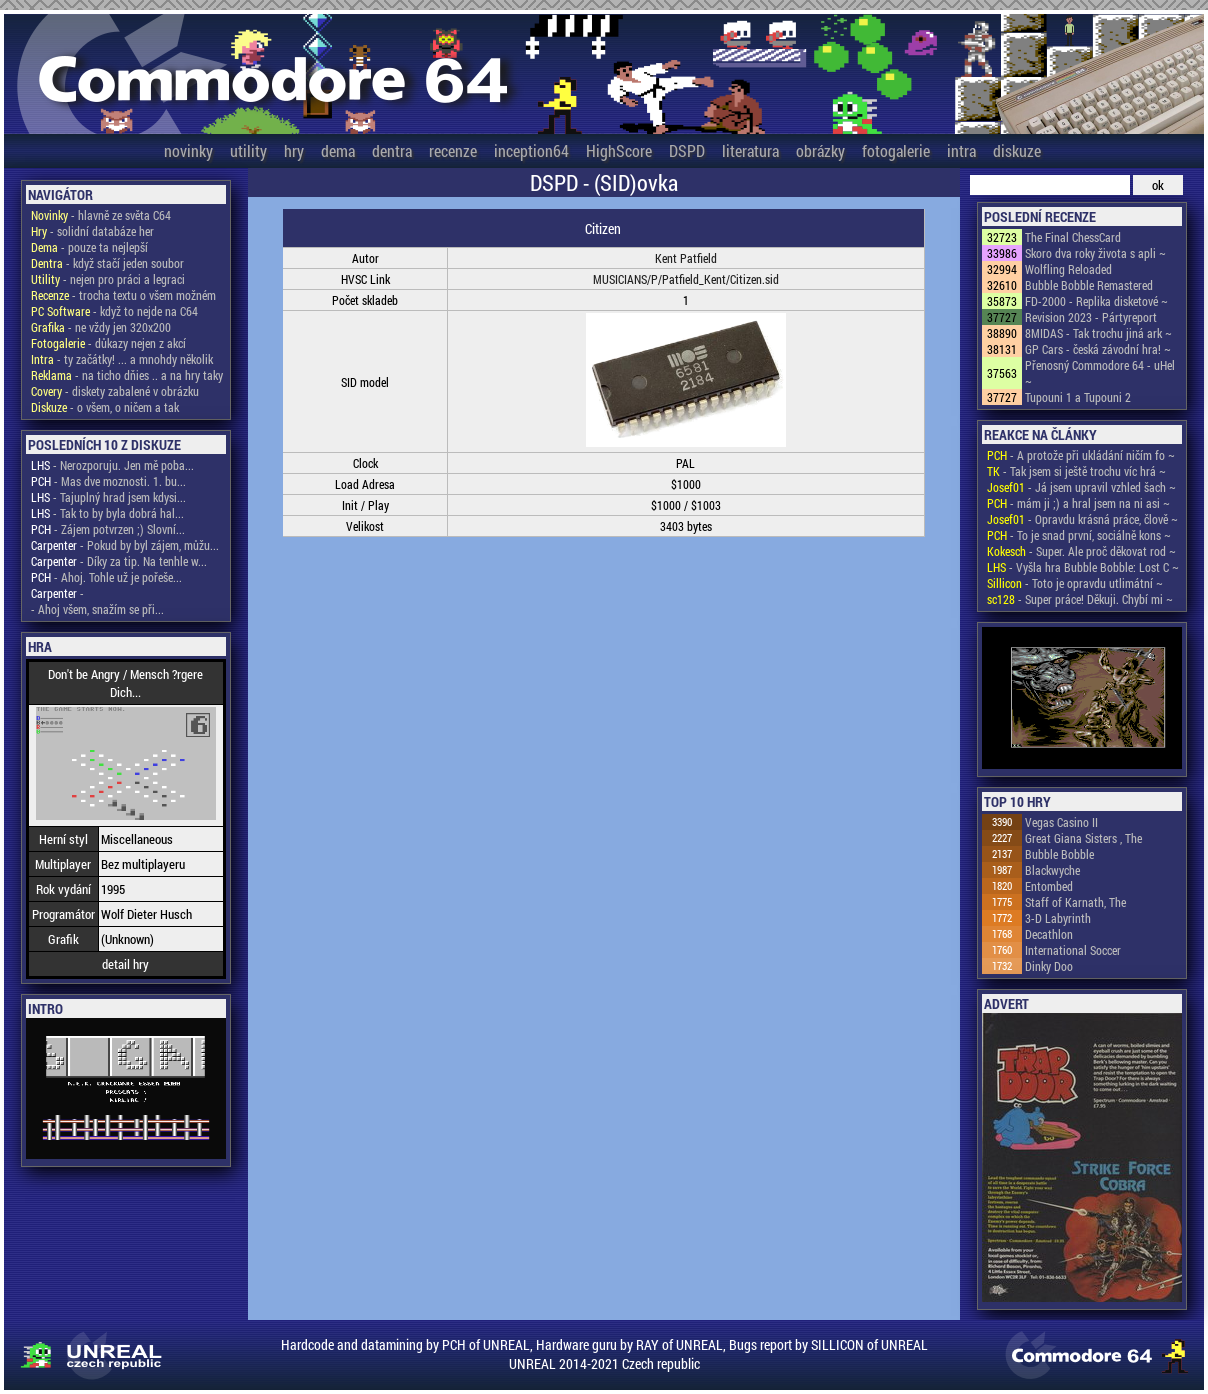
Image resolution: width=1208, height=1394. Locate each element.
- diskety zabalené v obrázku (115, 391)
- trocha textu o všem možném (123, 295)
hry (294, 150)
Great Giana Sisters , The (1083, 838)
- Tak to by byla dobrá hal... (107, 513)
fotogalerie (896, 150)
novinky (188, 150)
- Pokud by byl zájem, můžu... (125, 545)
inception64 (531, 150)
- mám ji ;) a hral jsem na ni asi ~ (1078, 503)
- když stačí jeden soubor (107, 263)
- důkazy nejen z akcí (108, 343)
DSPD (687, 150)
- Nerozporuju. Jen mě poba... (112, 465)
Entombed (1049, 886)
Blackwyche (1052, 870)
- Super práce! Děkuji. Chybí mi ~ (1080, 599)
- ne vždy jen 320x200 (101, 327)
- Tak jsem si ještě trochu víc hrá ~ (1076, 471)
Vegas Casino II (1061, 822)
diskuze (1017, 150)
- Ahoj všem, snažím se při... (97, 609)
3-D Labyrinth (1058, 918)
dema (338, 150)
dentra (392, 150)
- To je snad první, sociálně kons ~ (1079, 535)
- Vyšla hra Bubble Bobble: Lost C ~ (1083, 567)
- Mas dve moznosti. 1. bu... (108, 481)
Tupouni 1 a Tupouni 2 (1078, 397)
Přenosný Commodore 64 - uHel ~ (1100, 373)
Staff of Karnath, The (1075, 902)
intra (961, 150)
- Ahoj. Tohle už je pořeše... (106, 577)
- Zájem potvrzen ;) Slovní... (108, 529)
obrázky (820, 150)
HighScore (619, 150)
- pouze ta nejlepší (89, 247)
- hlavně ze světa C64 (101, 215)
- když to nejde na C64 (114, 311)
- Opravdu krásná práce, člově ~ (1082, 519)
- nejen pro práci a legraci (108, 279)
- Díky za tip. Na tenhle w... (119, 561)
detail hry (125, 964)
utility (248, 150)
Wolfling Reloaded (1068, 269)
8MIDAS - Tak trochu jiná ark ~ (1098, 333)
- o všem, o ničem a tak (105, 407)
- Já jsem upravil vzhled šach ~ (1081, 487)
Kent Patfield (686, 258)
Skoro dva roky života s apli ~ (1095, 253)
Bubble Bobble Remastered (1089, 285)
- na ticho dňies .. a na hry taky (127, 375)
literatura (750, 150)
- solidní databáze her (92, 231)
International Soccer (1073, 950)
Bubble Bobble (1059, 854)
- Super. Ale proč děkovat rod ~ (1081, 551)
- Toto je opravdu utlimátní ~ (1075, 583)
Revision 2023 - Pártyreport (1091, 317)
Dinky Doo (1049, 966)
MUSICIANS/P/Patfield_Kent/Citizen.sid (686, 279)
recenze (453, 150)
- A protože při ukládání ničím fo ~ (1081, 455)
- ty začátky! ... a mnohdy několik (122, 359)
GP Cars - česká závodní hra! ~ (1098, 349)
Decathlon (1049, 934)
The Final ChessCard (1073, 237)
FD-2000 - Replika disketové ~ (1096, 301)
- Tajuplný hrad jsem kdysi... (108, 497)
